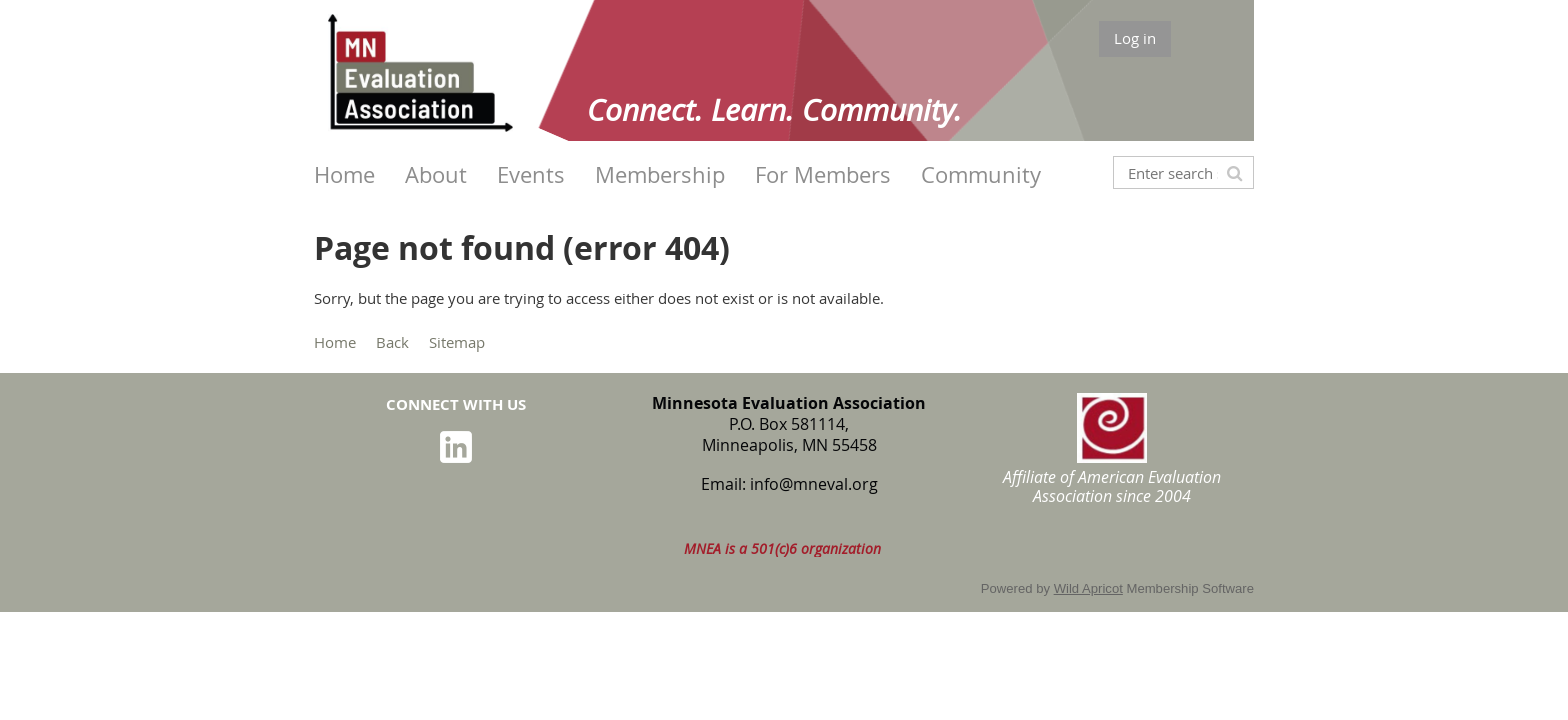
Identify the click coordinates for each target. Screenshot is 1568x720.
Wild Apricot (1088, 588)
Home (335, 342)
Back (392, 342)
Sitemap (457, 342)
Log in (1135, 38)
